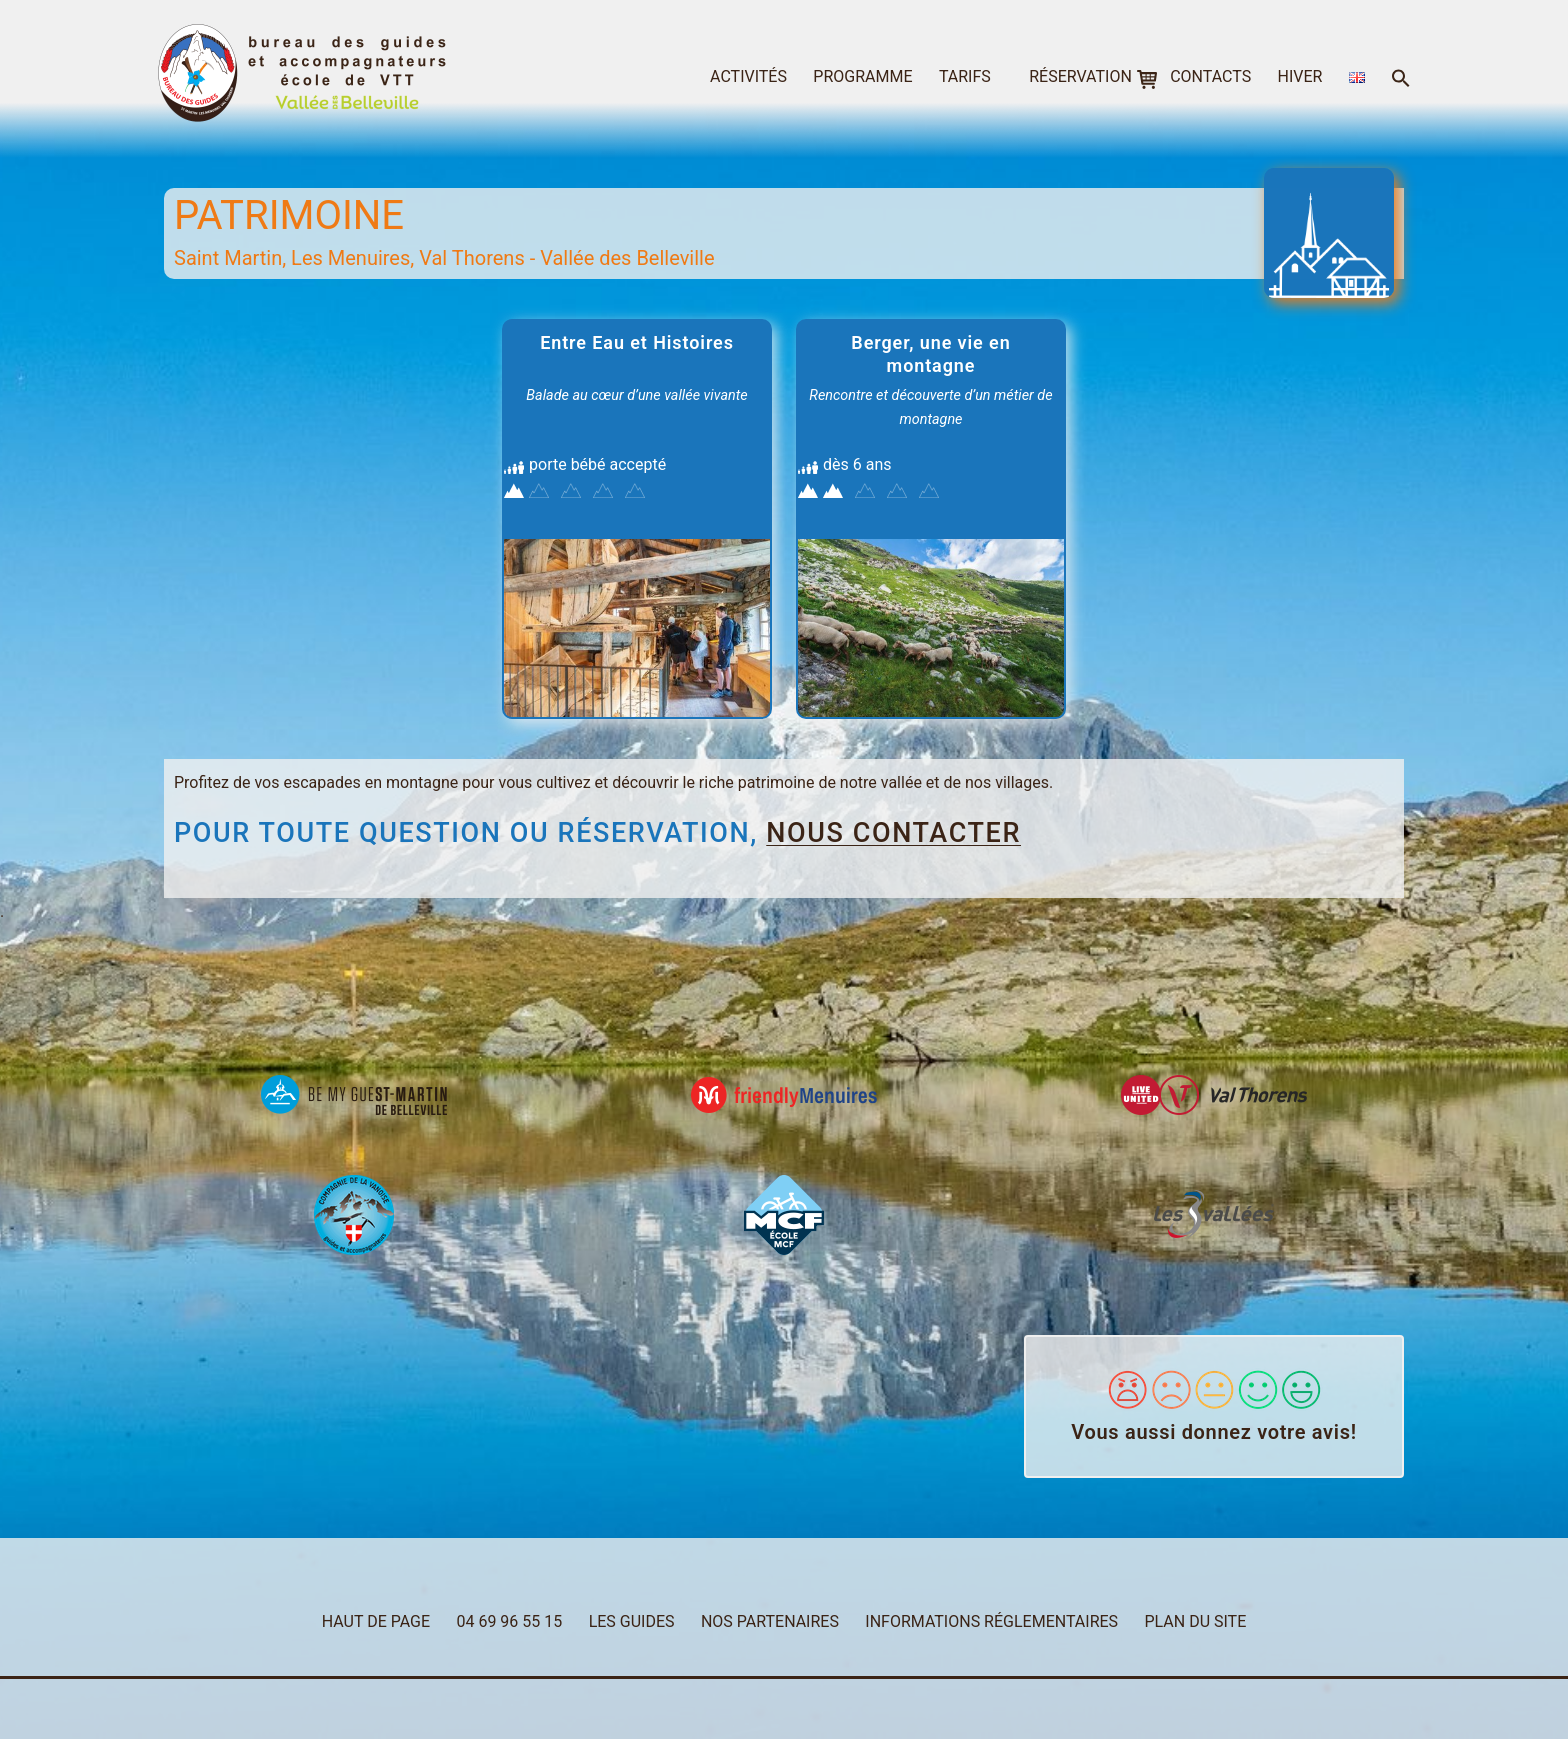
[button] (1401, 79)
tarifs (965, 76)
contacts (1210, 76)
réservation (1080, 76)
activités (748, 76)
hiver (1300, 76)
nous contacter (893, 833)
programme (862, 76)
